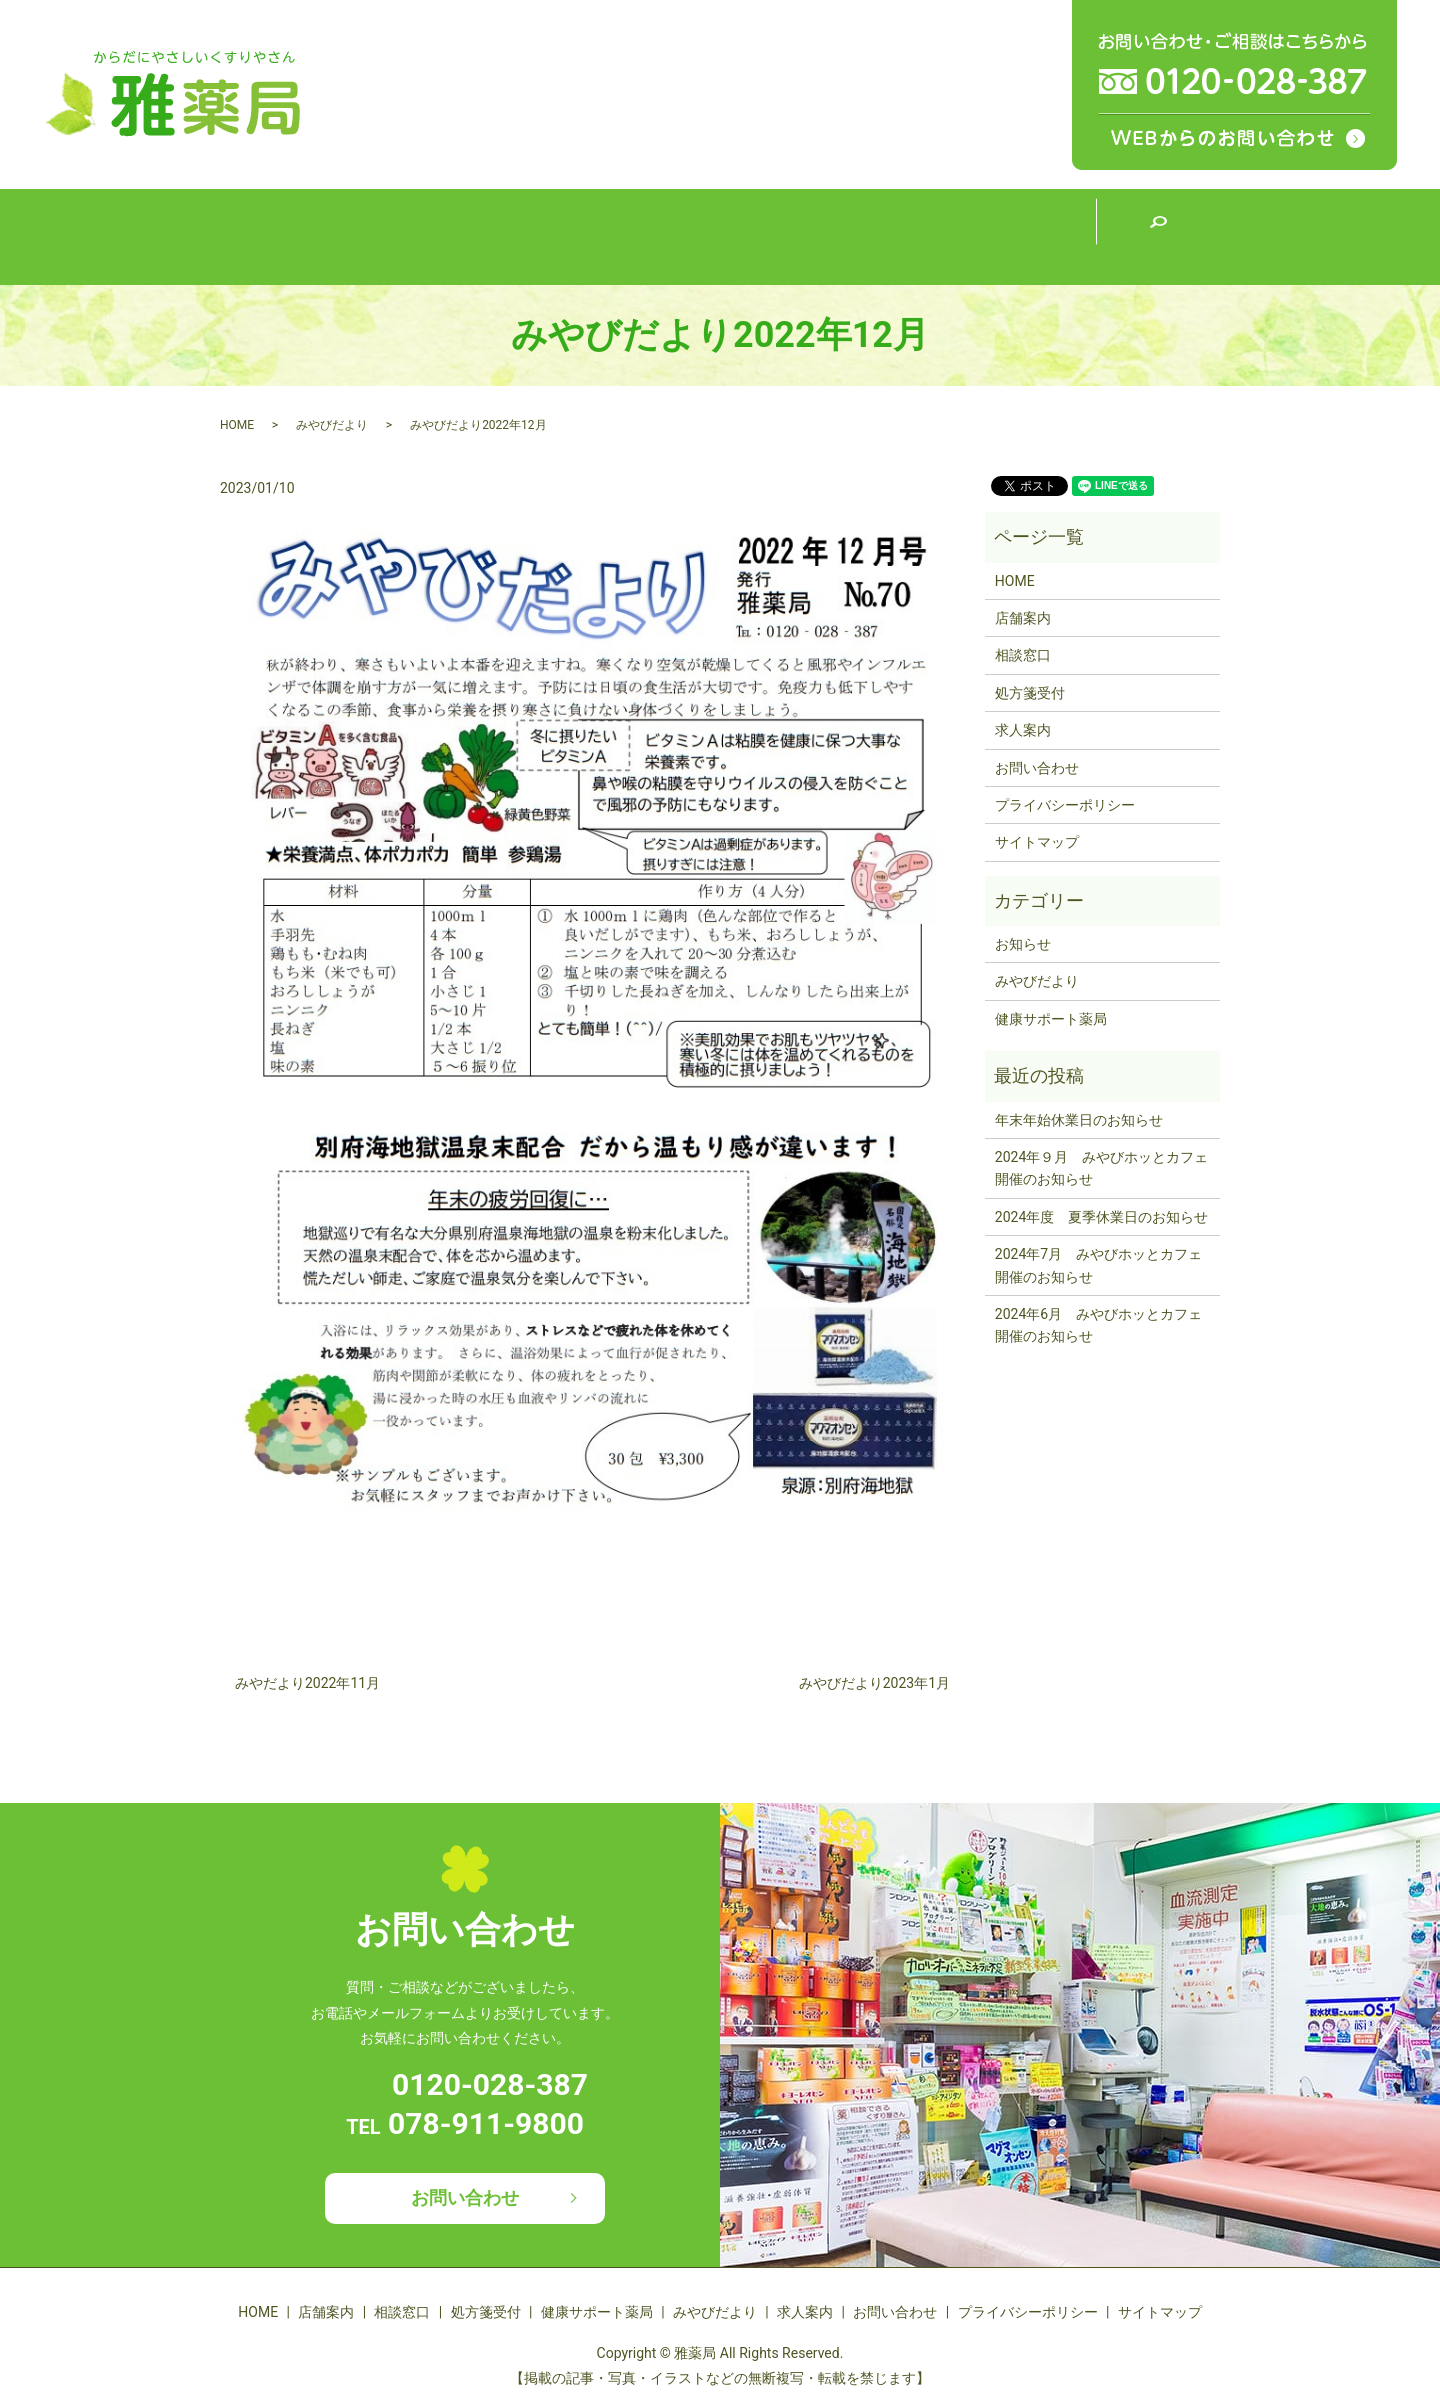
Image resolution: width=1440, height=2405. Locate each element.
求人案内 (1033, 235)
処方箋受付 (658, 235)
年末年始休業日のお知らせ (1079, 1120)
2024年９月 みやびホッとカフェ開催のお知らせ (1101, 1168)
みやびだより (908, 235)
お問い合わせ (1037, 768)
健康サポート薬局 (783, 234)
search (1158, 237)
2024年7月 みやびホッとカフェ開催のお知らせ (1098, 1265)
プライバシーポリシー (1065, 805)
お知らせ (1023, 944)
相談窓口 (533, 235)
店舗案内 (408, 235)
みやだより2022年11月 (307, 1683)
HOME (282, 235)
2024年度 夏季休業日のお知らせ (1101, 1217)
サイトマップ (1037, 842)
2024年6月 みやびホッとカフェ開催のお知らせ (1098, 1325)
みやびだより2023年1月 (874, 1683)
